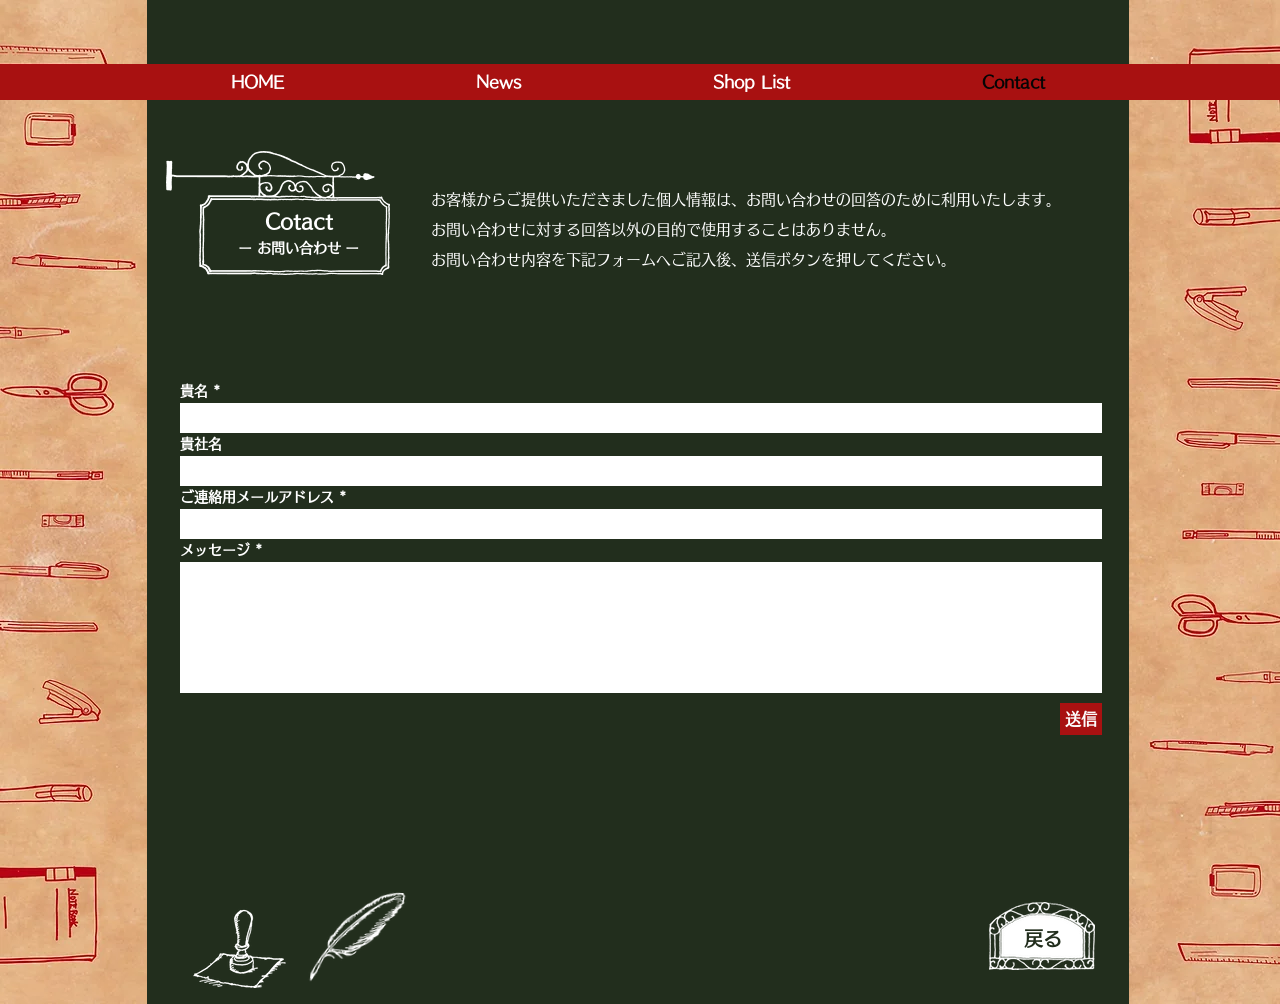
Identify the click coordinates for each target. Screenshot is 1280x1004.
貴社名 (201, 444)
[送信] (1081, 719)
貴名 (194, 391)
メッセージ (215, 550)
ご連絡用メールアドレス (257, 497)
